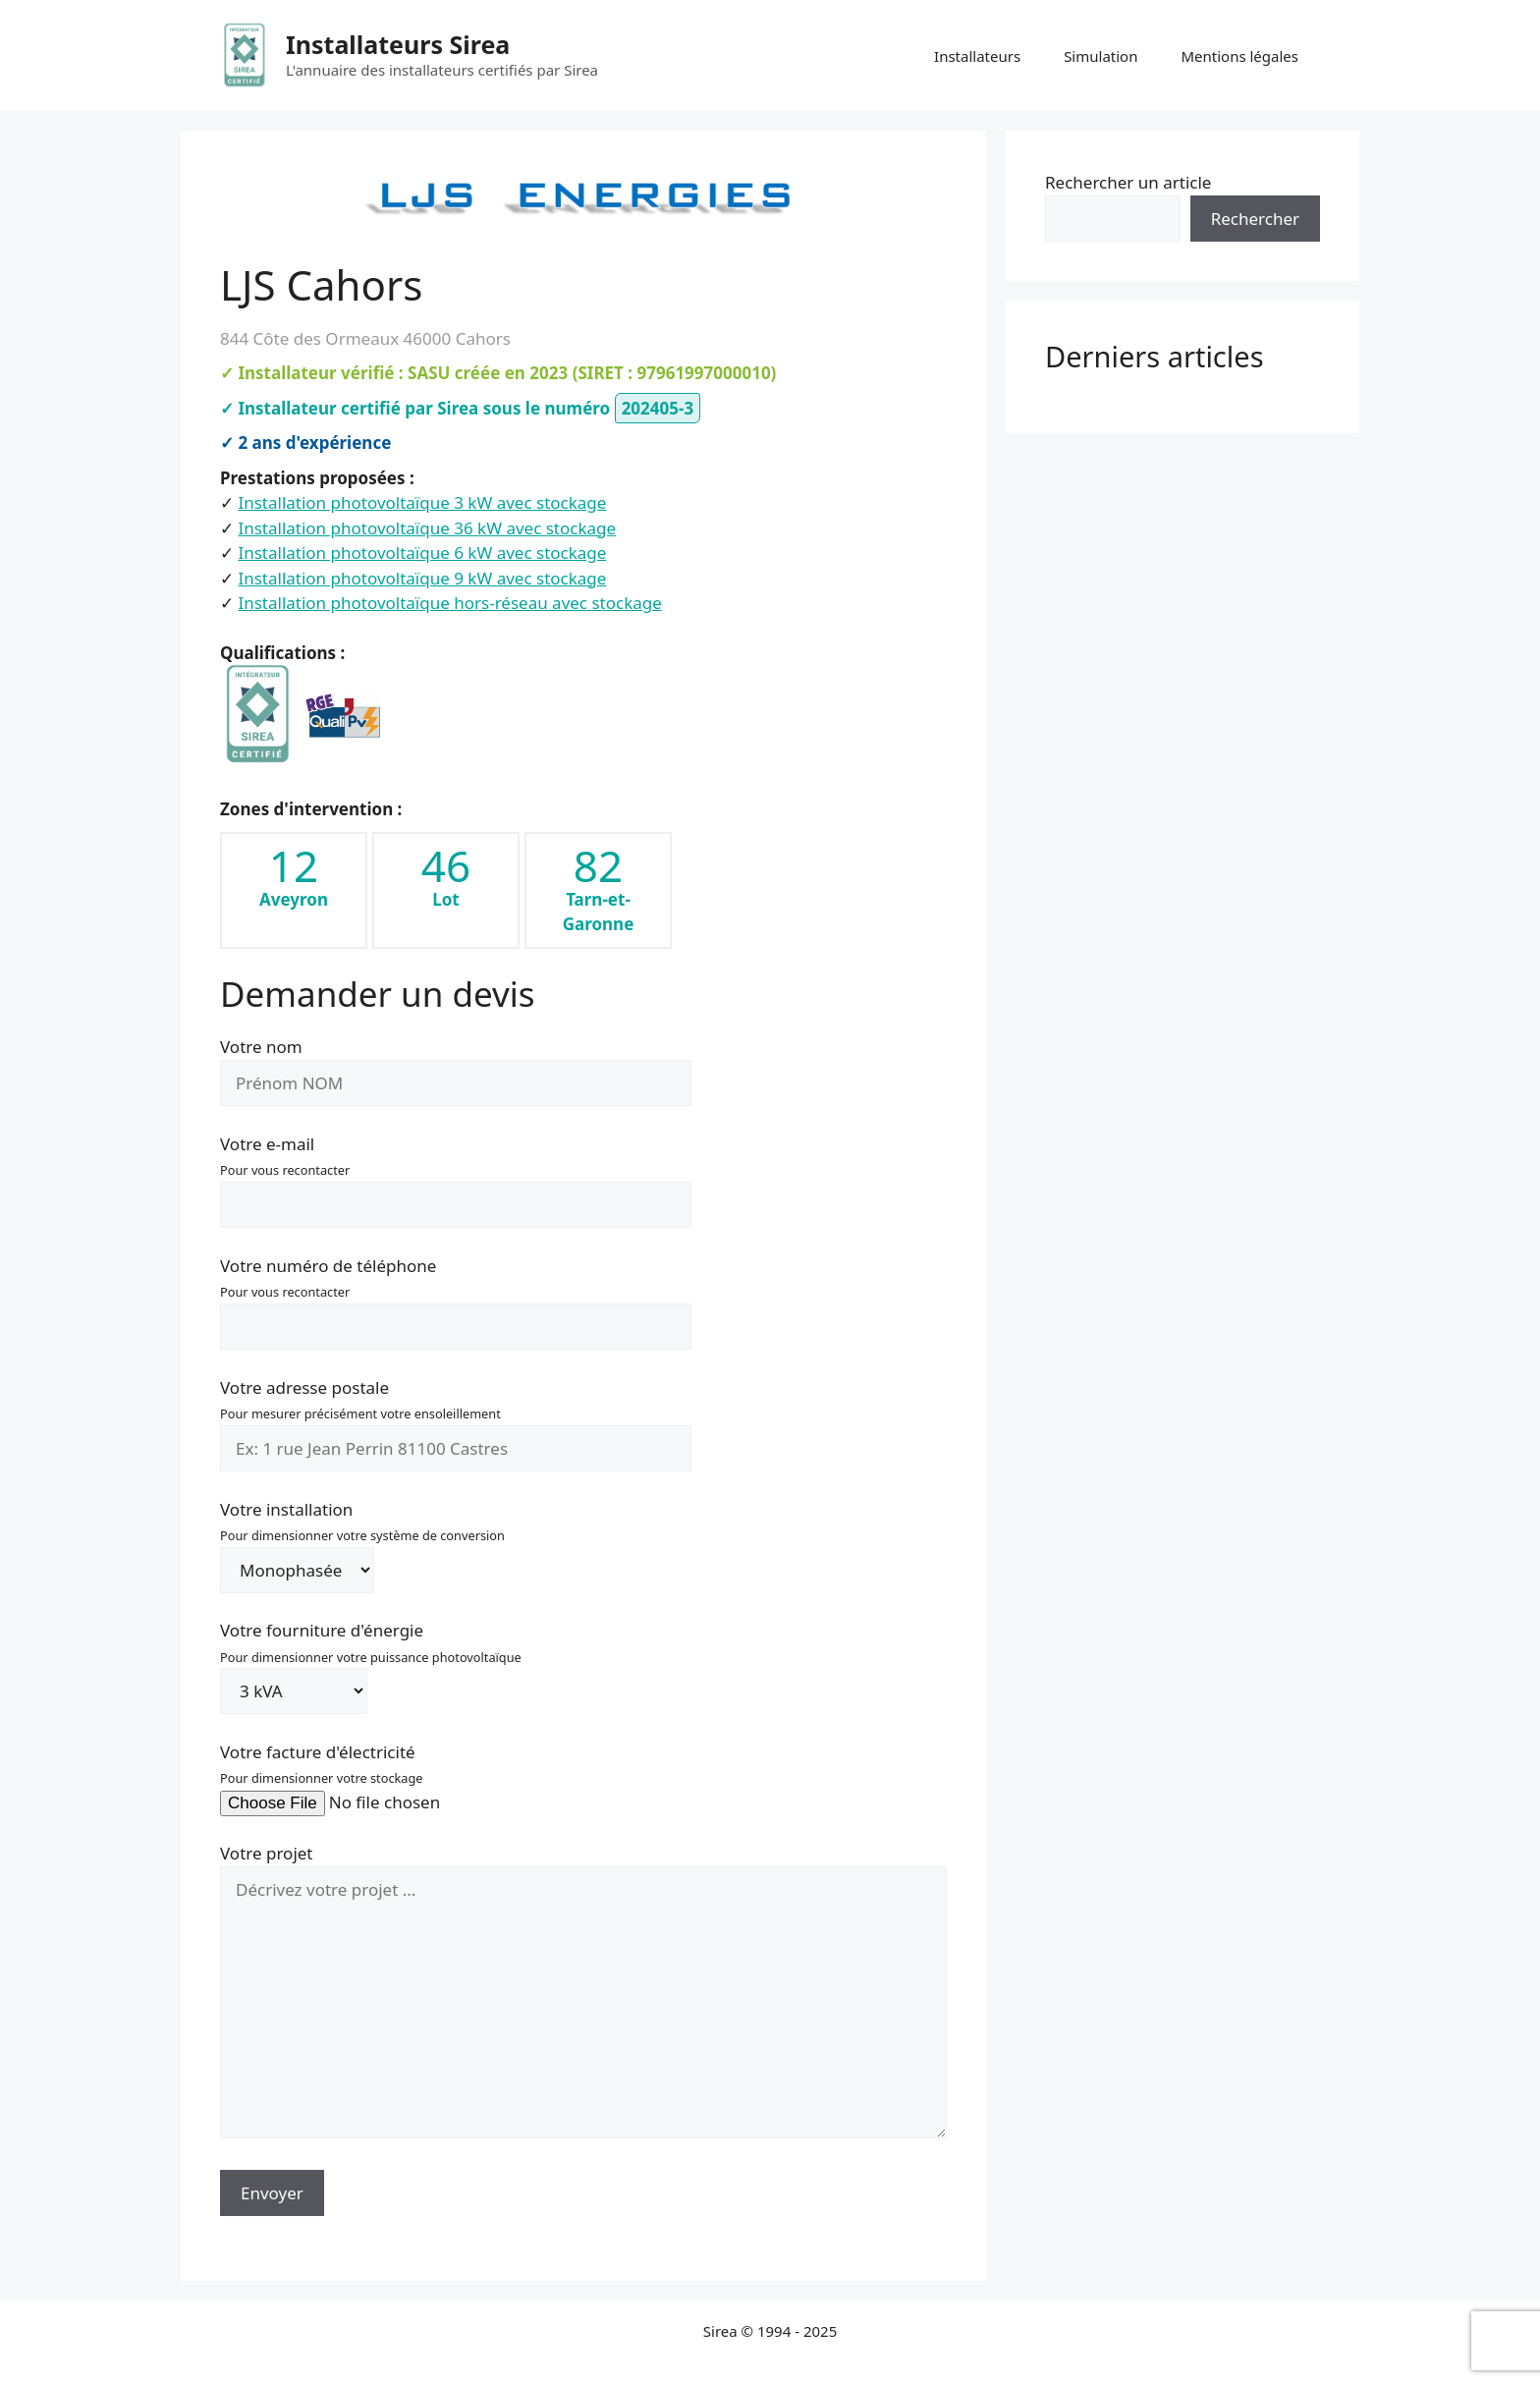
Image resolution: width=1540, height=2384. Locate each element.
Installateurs (977, 56)
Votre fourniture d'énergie (371, 1660)
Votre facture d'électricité (382, 1777)
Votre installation (362, 1539)
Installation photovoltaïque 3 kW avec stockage (422, 502)
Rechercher (1255, 218)
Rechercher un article (1128, 182)
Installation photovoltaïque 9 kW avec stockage (422, 578)
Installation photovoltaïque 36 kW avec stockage (427, 528)
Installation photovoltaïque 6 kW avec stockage (422, 552)
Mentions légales (1239, 56)
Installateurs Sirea (398, 44)
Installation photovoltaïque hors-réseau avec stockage (449, 602)
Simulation (1100, 56)
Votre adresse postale (455, 1418)
